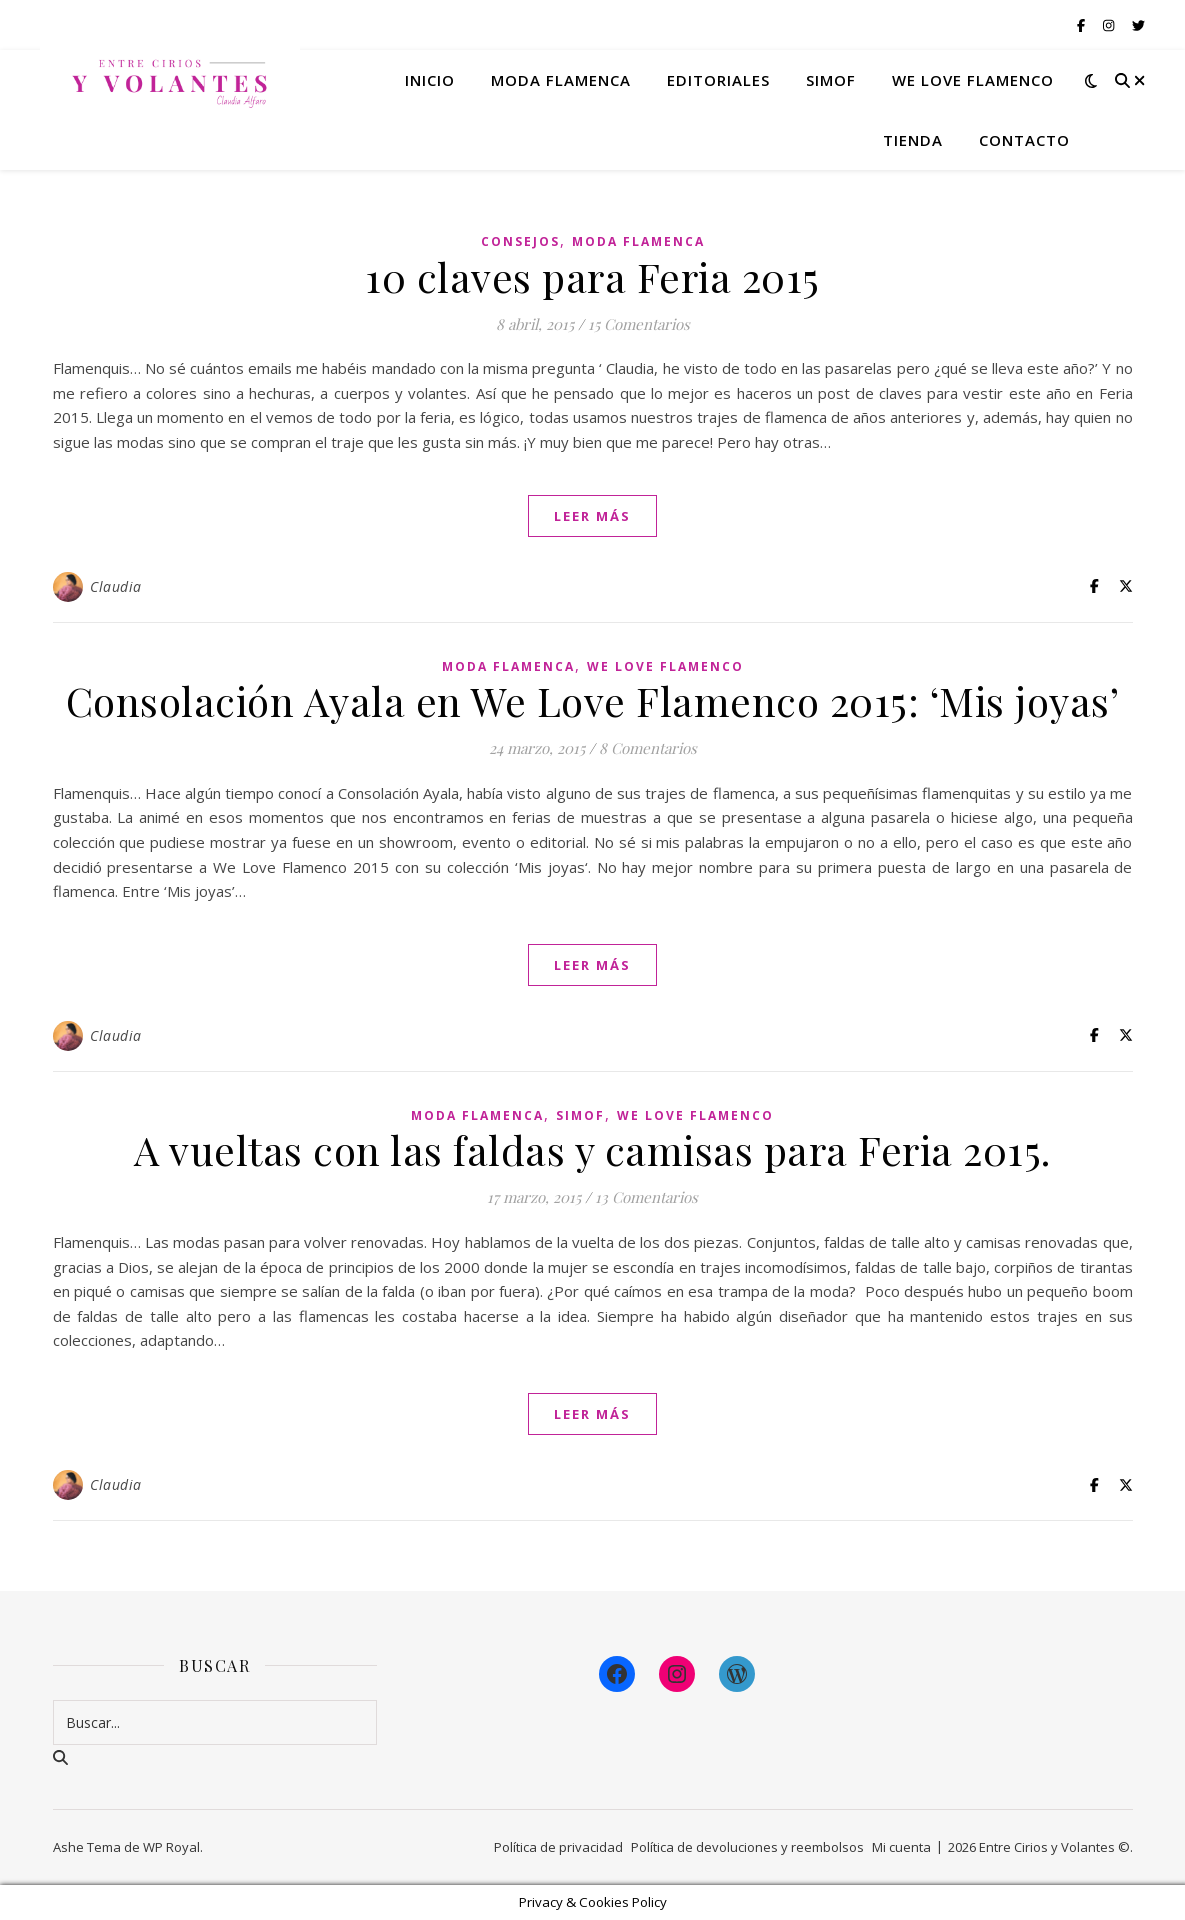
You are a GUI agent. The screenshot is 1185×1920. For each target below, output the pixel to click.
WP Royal (171, 1847)
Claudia (116, 586)
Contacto (1024, 140)
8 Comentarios (648, 748)
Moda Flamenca (638, 241)
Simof (831, 80)
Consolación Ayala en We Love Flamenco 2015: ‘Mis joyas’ (593, 700)
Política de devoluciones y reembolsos (747, 1847)
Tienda (913, 140)
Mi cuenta (901, 1847)
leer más (592, 516)
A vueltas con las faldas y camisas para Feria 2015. (592, 1149)
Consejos (520, 241)
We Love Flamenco (973, 80)
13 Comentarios (646, 1197)
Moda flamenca (561, 80)
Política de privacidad (558, 1847)
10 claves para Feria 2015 (592, 276)
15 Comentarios (639, 324)
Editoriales (718, 80)
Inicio (430, 80)
